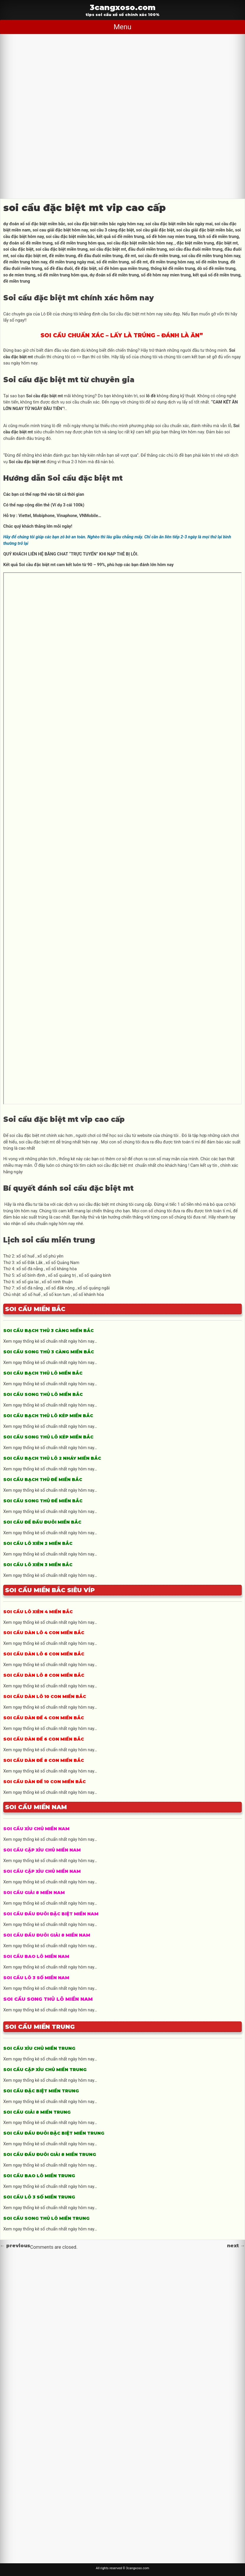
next (236, 2245)
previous (15, 2245)
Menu (122, 27)
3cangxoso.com (122, 7)
